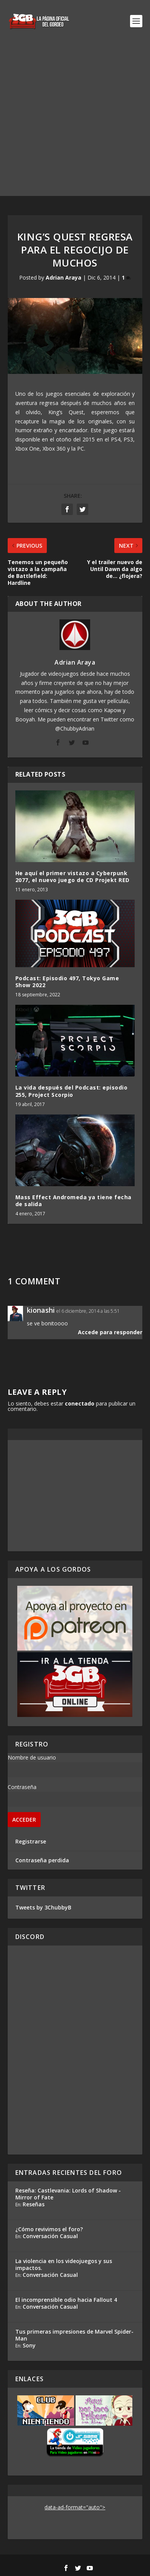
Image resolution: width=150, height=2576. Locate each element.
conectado (79, 1403)
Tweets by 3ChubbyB (43, 1907)
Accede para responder (110, 1332)
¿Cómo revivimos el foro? (49, 2229)
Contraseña (22, 1787)
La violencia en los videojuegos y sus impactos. (63, 2264)
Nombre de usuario (32, 1757)
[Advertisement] (75, 121)
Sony (29, 2345)
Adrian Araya (63, 277)
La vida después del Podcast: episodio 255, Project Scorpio (71, 1091)
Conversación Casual (50, 2236)
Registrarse (30, 1841)
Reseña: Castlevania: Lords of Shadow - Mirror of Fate (68, 2194)
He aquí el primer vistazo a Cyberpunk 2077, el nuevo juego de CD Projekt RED (72, 876)
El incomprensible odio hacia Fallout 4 (66, 2299)
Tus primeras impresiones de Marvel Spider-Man (74, 2335)
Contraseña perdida (42, 1860)
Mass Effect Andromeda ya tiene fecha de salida (73, 1200)
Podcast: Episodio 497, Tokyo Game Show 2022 (67, 981)
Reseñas (34, 2204)
